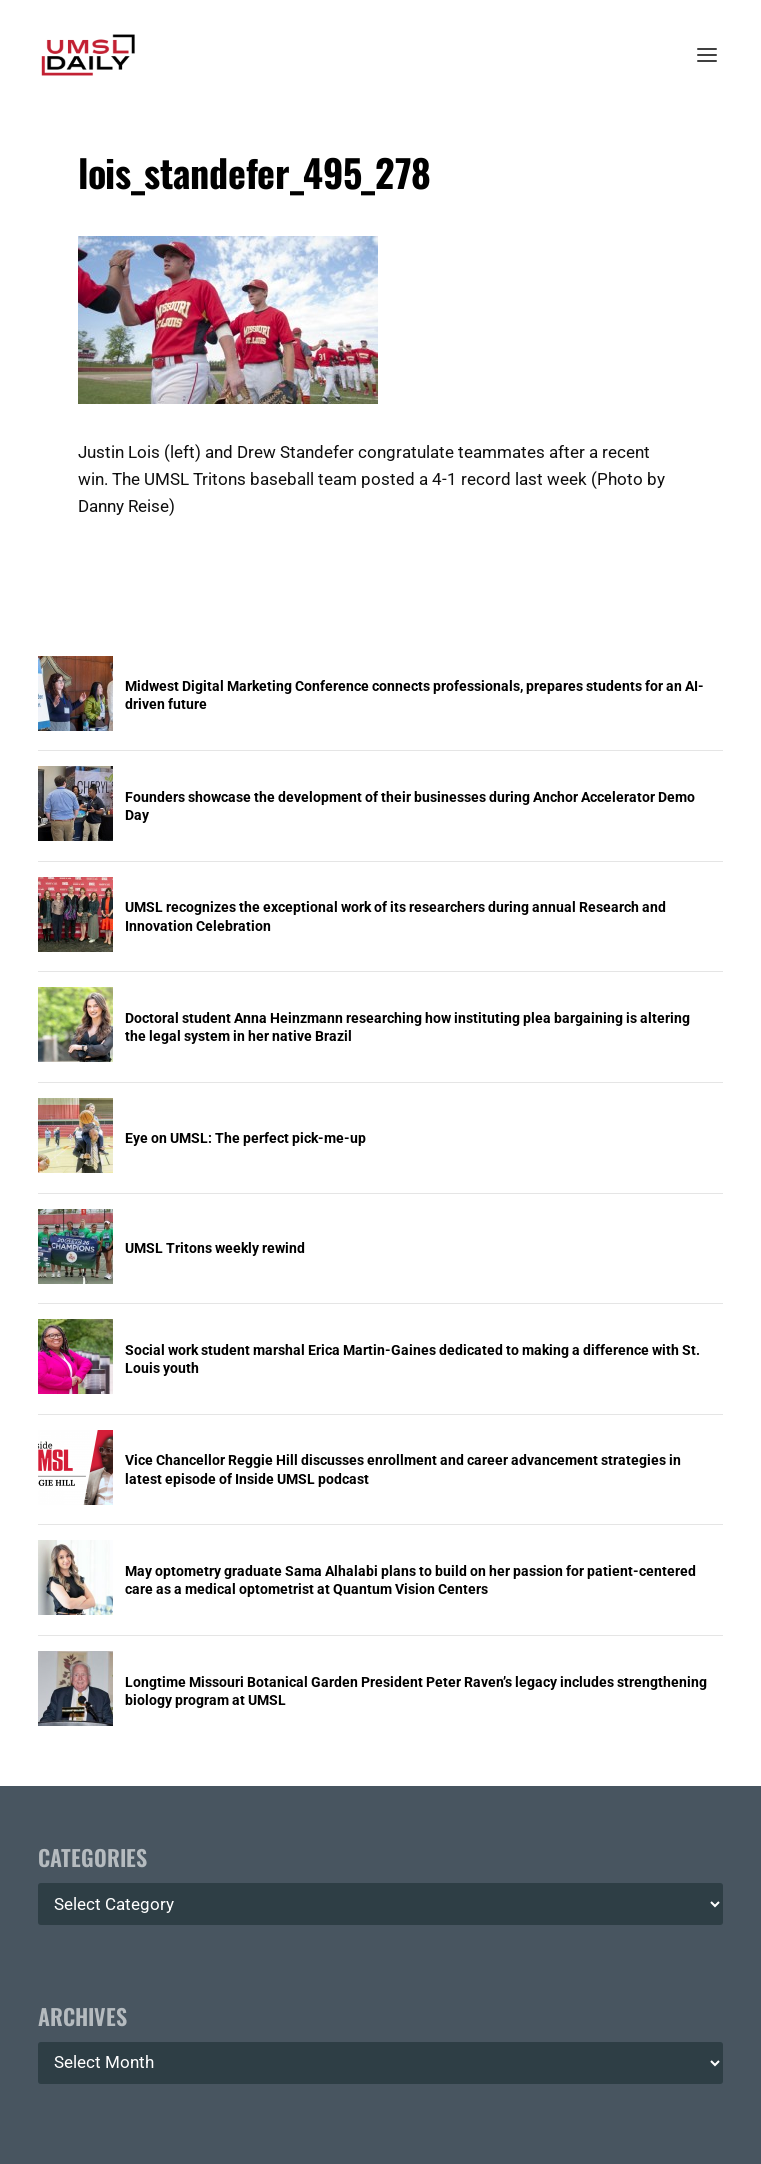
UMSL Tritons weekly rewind (215, 1248)
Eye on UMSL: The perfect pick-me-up (245, 1138)
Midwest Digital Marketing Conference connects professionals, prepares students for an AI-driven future (414, 695)
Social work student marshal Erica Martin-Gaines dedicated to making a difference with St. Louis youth (412, 1359)
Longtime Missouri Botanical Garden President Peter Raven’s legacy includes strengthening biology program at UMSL (416, 1691)
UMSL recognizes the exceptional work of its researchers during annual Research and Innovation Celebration (395, 916)
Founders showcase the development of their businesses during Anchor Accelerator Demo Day (410, 806)
